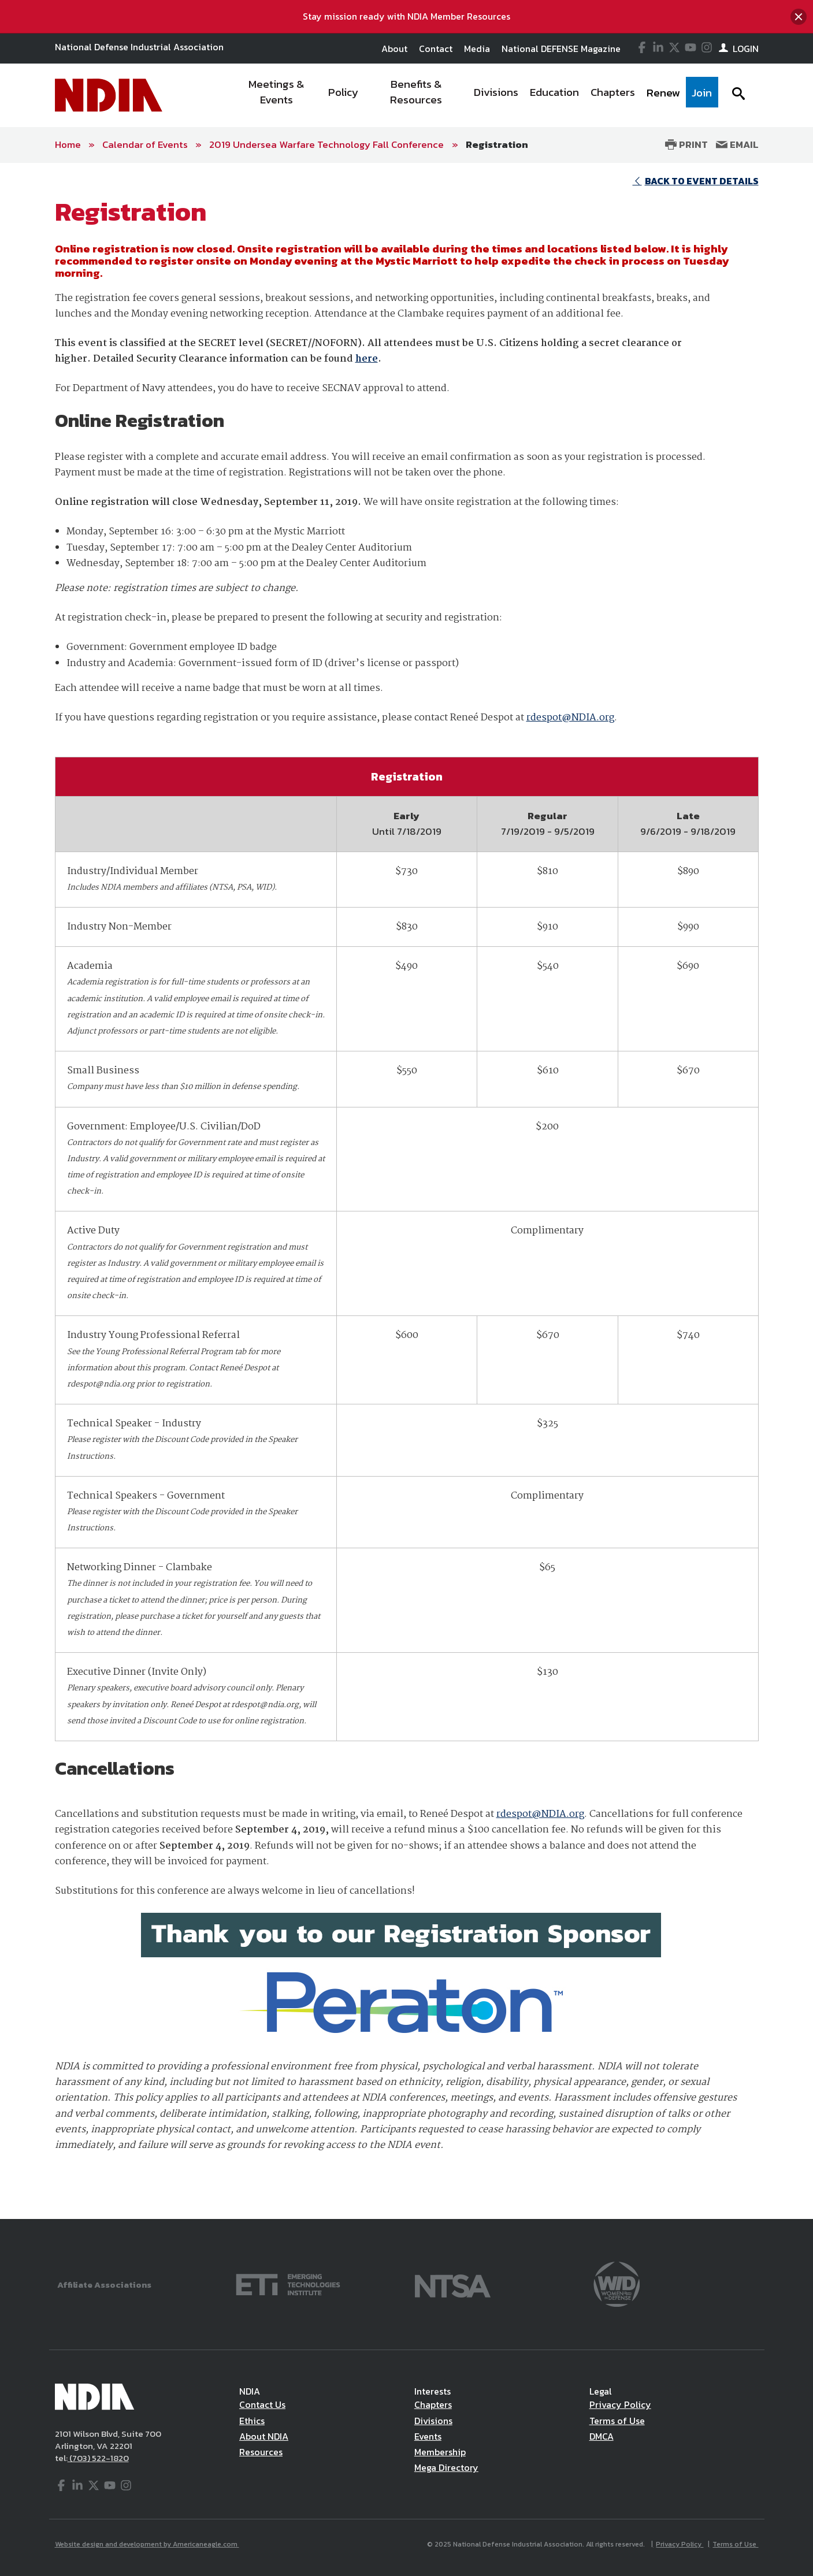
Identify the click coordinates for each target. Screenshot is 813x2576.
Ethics (252, 2421)
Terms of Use (617, 2421)
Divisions (433, 2421)
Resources (261, 2452)
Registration (497, 144)
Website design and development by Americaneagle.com (147, 2544)
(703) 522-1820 (98, 2458)
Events (427, 2436)
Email (737, 144)
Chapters (433, 2404)
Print (686, 144)
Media (477, 48)
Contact (435, 48)
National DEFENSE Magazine (561, 48)
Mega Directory (446, 2467)
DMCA (601, 2436)
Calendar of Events (145, 144)
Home (68, 144)
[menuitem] (276, 95)
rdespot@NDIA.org (570, 718)
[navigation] (474, 95)
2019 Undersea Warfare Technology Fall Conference (327, 144)
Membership (440, 2452)
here (366, 359)
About (394, 48)
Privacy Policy (620, 2404)
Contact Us (262, 2404)
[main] (406, 1191)
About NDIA (263, 2436)
